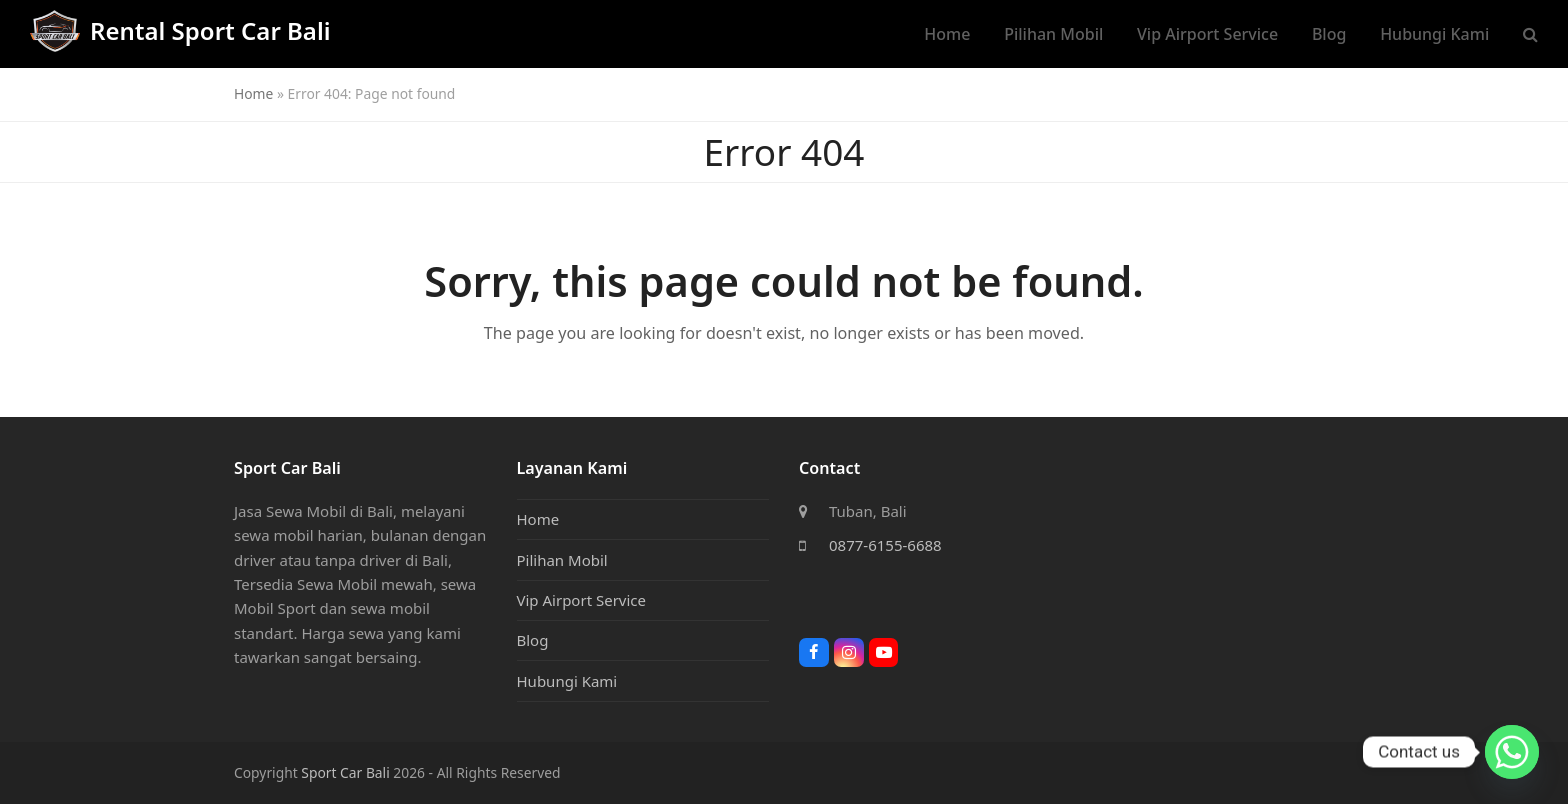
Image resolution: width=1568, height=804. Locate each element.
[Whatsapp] (1512, 752)
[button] (1530, 34)
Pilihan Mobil (562, 560)
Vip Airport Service (582, 600)
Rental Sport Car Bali (180, 31)
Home (253, 93)
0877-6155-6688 (885, 545)
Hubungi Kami (567, 681)
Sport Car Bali (345, 772)
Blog (533, 640)
